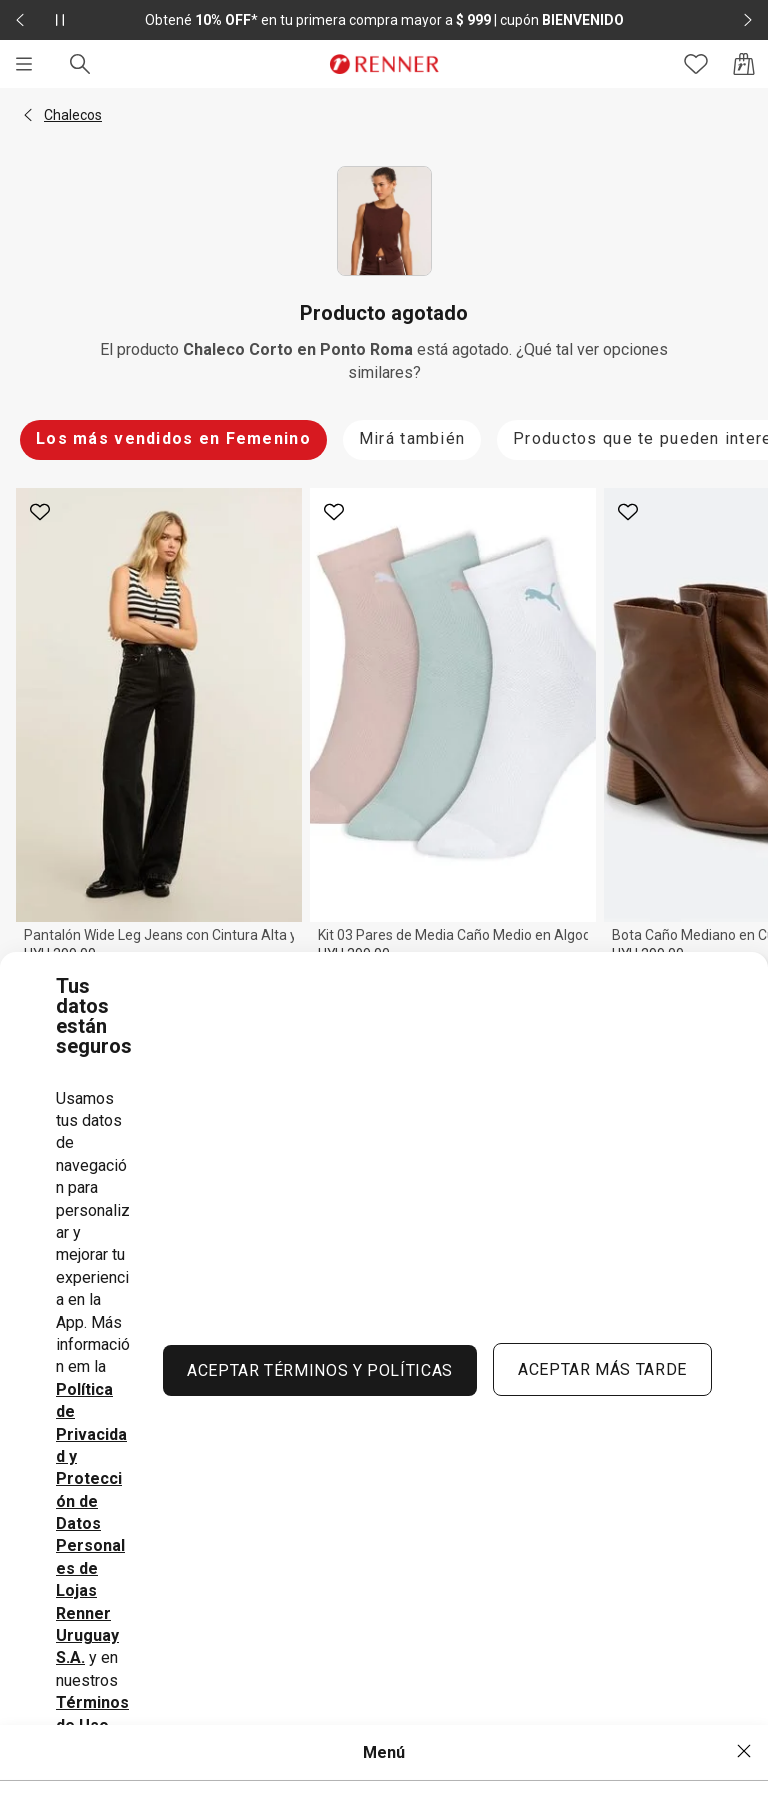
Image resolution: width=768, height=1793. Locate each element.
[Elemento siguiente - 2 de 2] (748, 20)
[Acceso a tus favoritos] (696, 64)
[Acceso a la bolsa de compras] (744, 64)
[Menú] (24, 64)
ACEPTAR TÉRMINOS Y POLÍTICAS (320, 1370)
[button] (28, 115)
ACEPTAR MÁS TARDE (602, 1369)
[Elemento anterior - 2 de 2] (20, 20)
